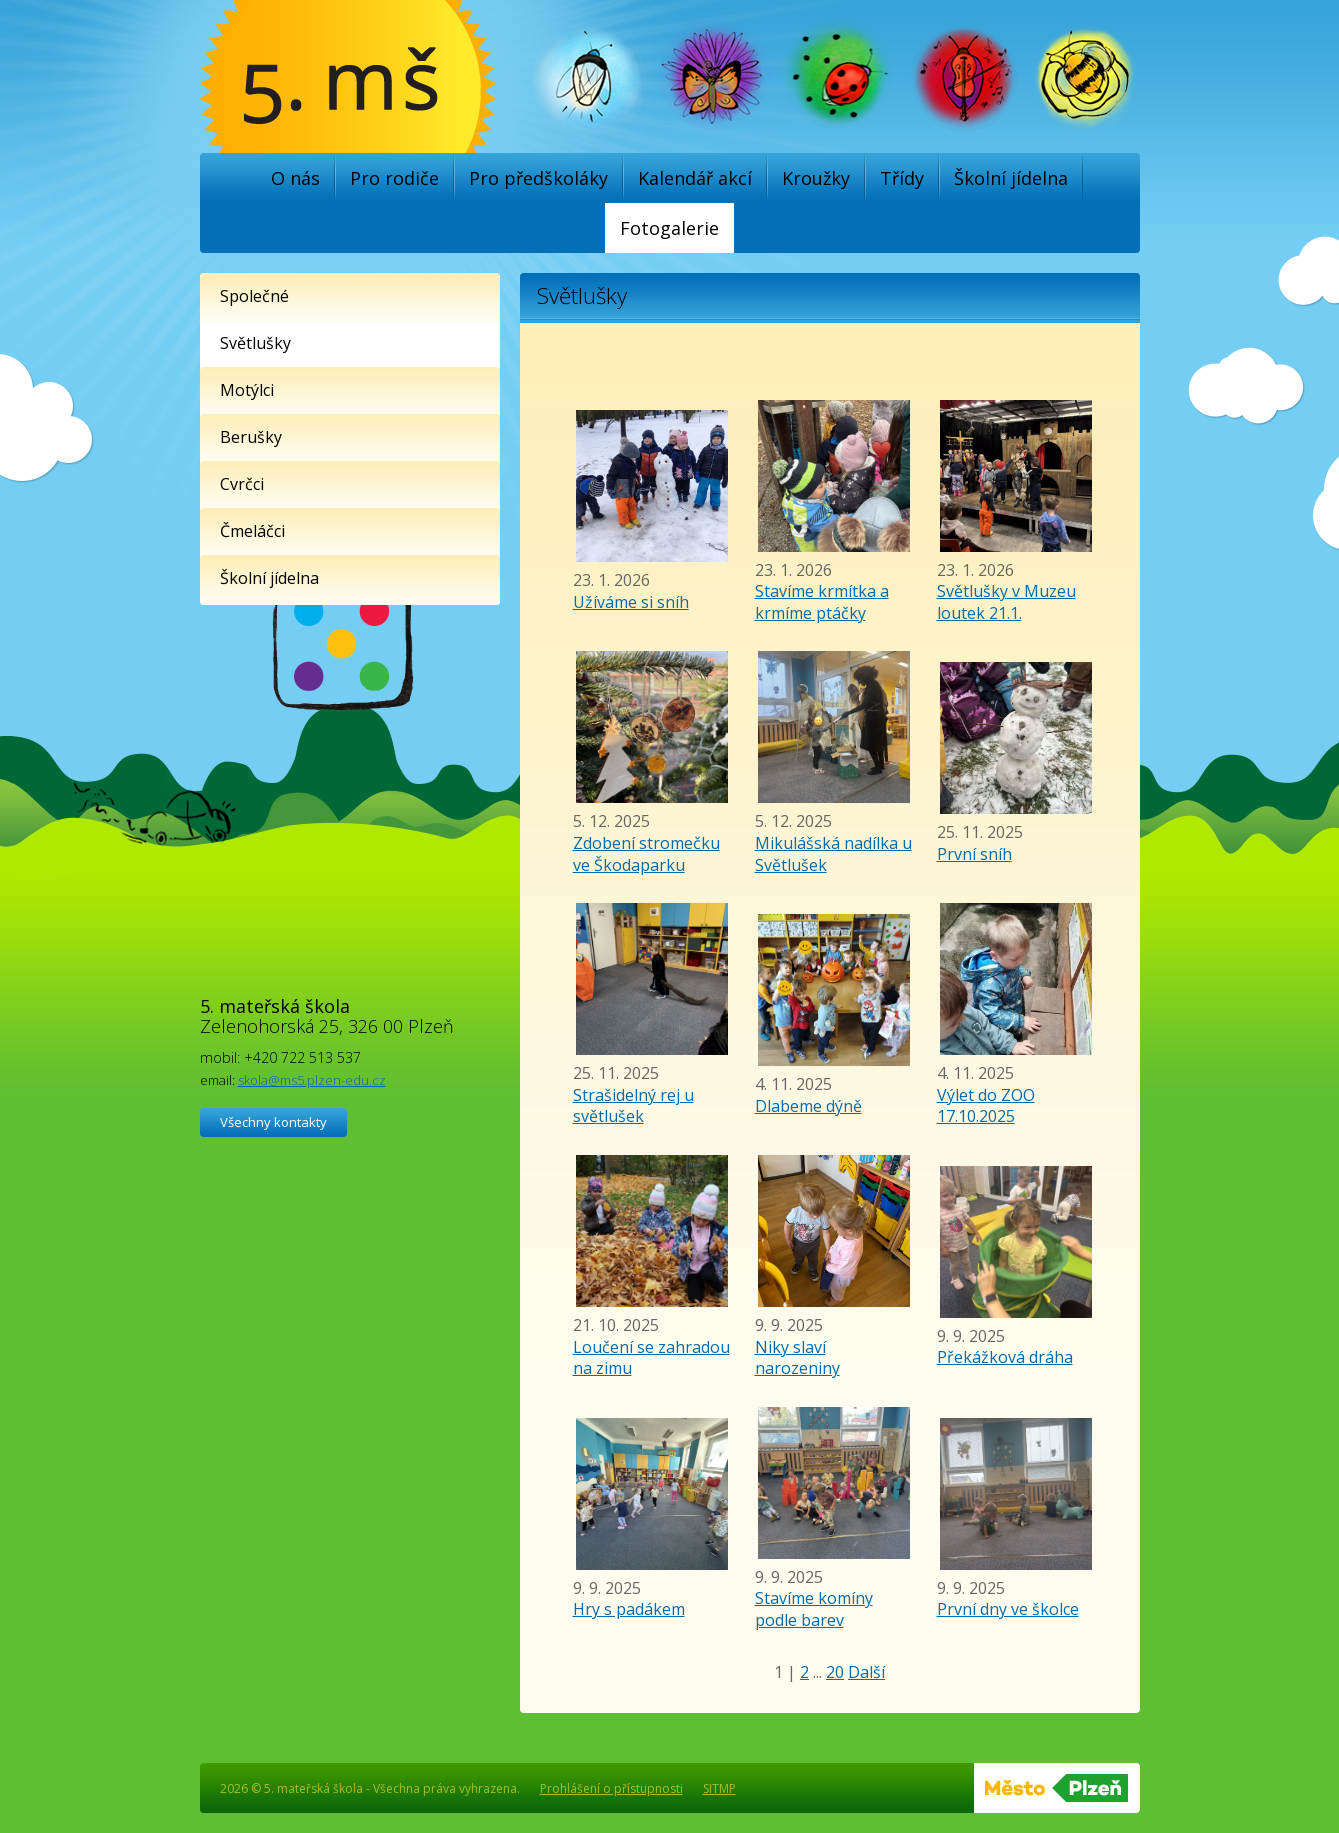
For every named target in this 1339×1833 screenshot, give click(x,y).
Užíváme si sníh (631, 602)
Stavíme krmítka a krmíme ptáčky (822, 602)
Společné (254, 296)
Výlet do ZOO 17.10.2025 (986, 1106)
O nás (295, 178)
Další (866, 1672)
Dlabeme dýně (808, 1106)
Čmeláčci (252, 531)
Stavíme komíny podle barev (814, 1609)
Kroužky (816, 178)
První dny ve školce (1008, 1609)
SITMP (719, 1788)
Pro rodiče (394, 178)
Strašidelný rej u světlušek (633, 1106)
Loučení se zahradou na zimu (651, 1358)
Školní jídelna (1011, 178)
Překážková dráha (1005, 1357)
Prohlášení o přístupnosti (611, 1788)
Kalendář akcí (695, 178)
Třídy (902, 178)
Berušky (251, 437)
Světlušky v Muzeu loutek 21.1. (1006, 602)
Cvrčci (242, 484)
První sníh (974, 854)
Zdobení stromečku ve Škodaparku (646, 854)
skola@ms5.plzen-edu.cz (312, 1080)
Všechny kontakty (273, 1122)
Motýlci (247, 390)
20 (835, 1672)
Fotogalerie (669, 228)
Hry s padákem (629, 1609)
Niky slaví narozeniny (797, 1358)
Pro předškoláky (538, 178)
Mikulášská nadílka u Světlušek (833, 854)
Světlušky (255, 343)
